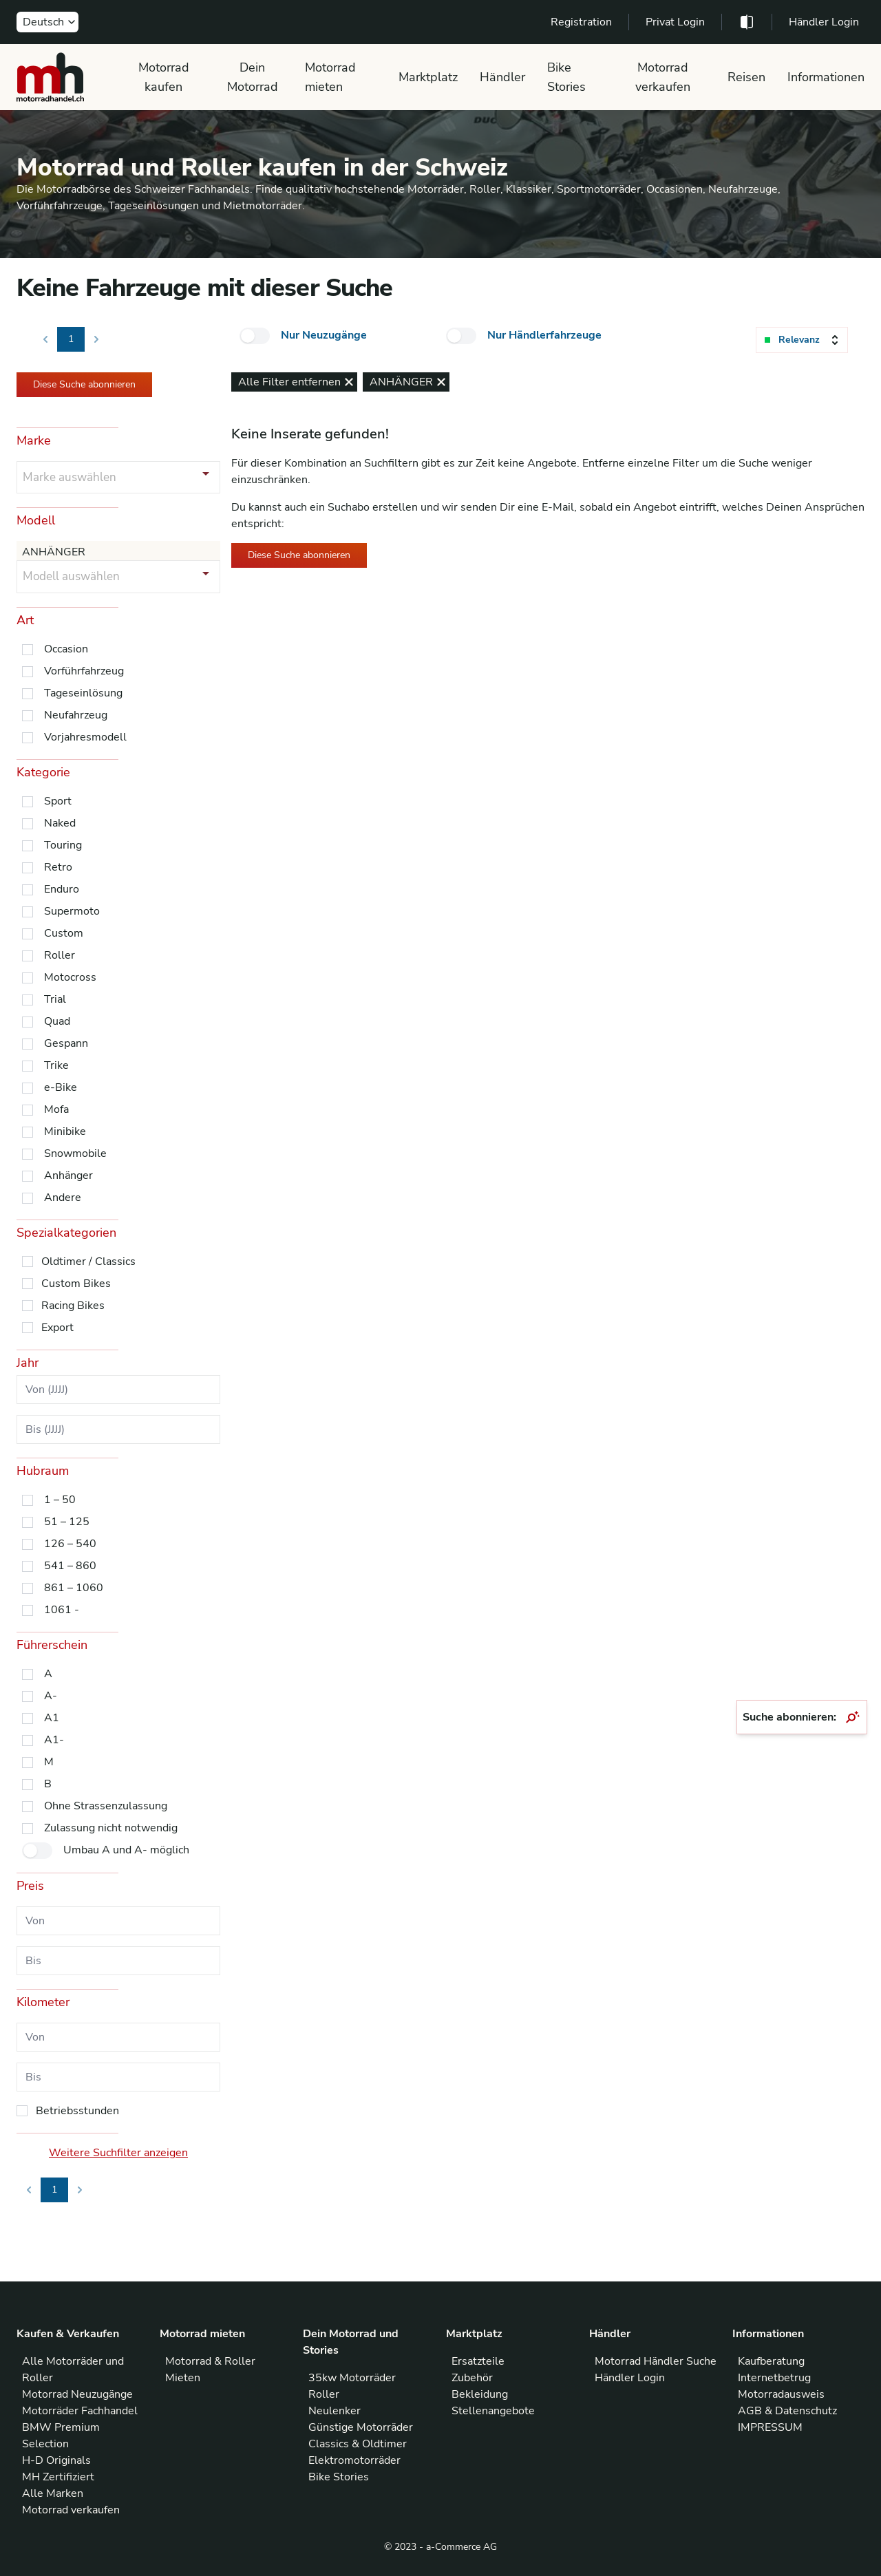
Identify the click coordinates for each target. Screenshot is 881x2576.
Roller (59, 955)
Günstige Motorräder (360, 2427)
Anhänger (68, 1175)
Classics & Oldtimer (357, 2443)
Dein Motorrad (252, 77)
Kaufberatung (771, 2361)
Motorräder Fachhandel (80, 2410)
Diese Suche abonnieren (84, 384)
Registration (581, 22)
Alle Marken (52, 2493)
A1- (54, 1739)
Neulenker (334, 2410)
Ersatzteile (478, 2361)
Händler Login (824, 22)
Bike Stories (566, 77)
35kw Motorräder (352, 2377)
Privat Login (675, 22)
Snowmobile (75, 1153)
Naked (60, 823)
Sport (58, 801)
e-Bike (60, 1087)
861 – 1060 (73, 1587)
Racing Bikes (73, 1305)
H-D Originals (56, 2460)
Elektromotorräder (354, 2460)
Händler (502, 77)
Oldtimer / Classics (88, 1261)
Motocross (70, 977)
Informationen (825, 77)
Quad (57, 1021)
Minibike (65, 1131)
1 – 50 (60, 1499)
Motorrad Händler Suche (656, 2361)
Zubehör (472, 2377)
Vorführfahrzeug (84, 671)
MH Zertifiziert (58, 2476)
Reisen (746, 77)
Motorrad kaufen (163, 77)
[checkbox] (255, 336)
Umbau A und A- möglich (126, 1850)
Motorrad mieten (330, 77)
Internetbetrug (774, 2377)
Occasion (66, 649)
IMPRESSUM (770, 2427)
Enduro (61, 889)
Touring (63, 845)
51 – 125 (66, 1521)
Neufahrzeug (75, 715)
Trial (55, 999)
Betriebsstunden (77, 2110)
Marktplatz (428, 77)
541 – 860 (70, 1565)
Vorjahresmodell (85, 737)
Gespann (66, 1043)
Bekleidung (480, 2394)
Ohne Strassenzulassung (105, 1805)
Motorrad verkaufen (662, 77)
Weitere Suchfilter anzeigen (118, 2152)
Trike (56, 1065)
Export (57, 1327)
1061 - (61, 1609)
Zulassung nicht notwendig (111, 1827)
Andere (62, 1197)
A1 (51, 1717)
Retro (58, 867)
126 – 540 (70, 1543)
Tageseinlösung (83, 693)
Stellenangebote (493, 2410)
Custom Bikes (76, 1283)
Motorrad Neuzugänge (77, 2394)
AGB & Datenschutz (787, 2410)
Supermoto (72, 911)
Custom (63, 933)
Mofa (56, 1109)
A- (50, 1695)
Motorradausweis (781, 2394)
